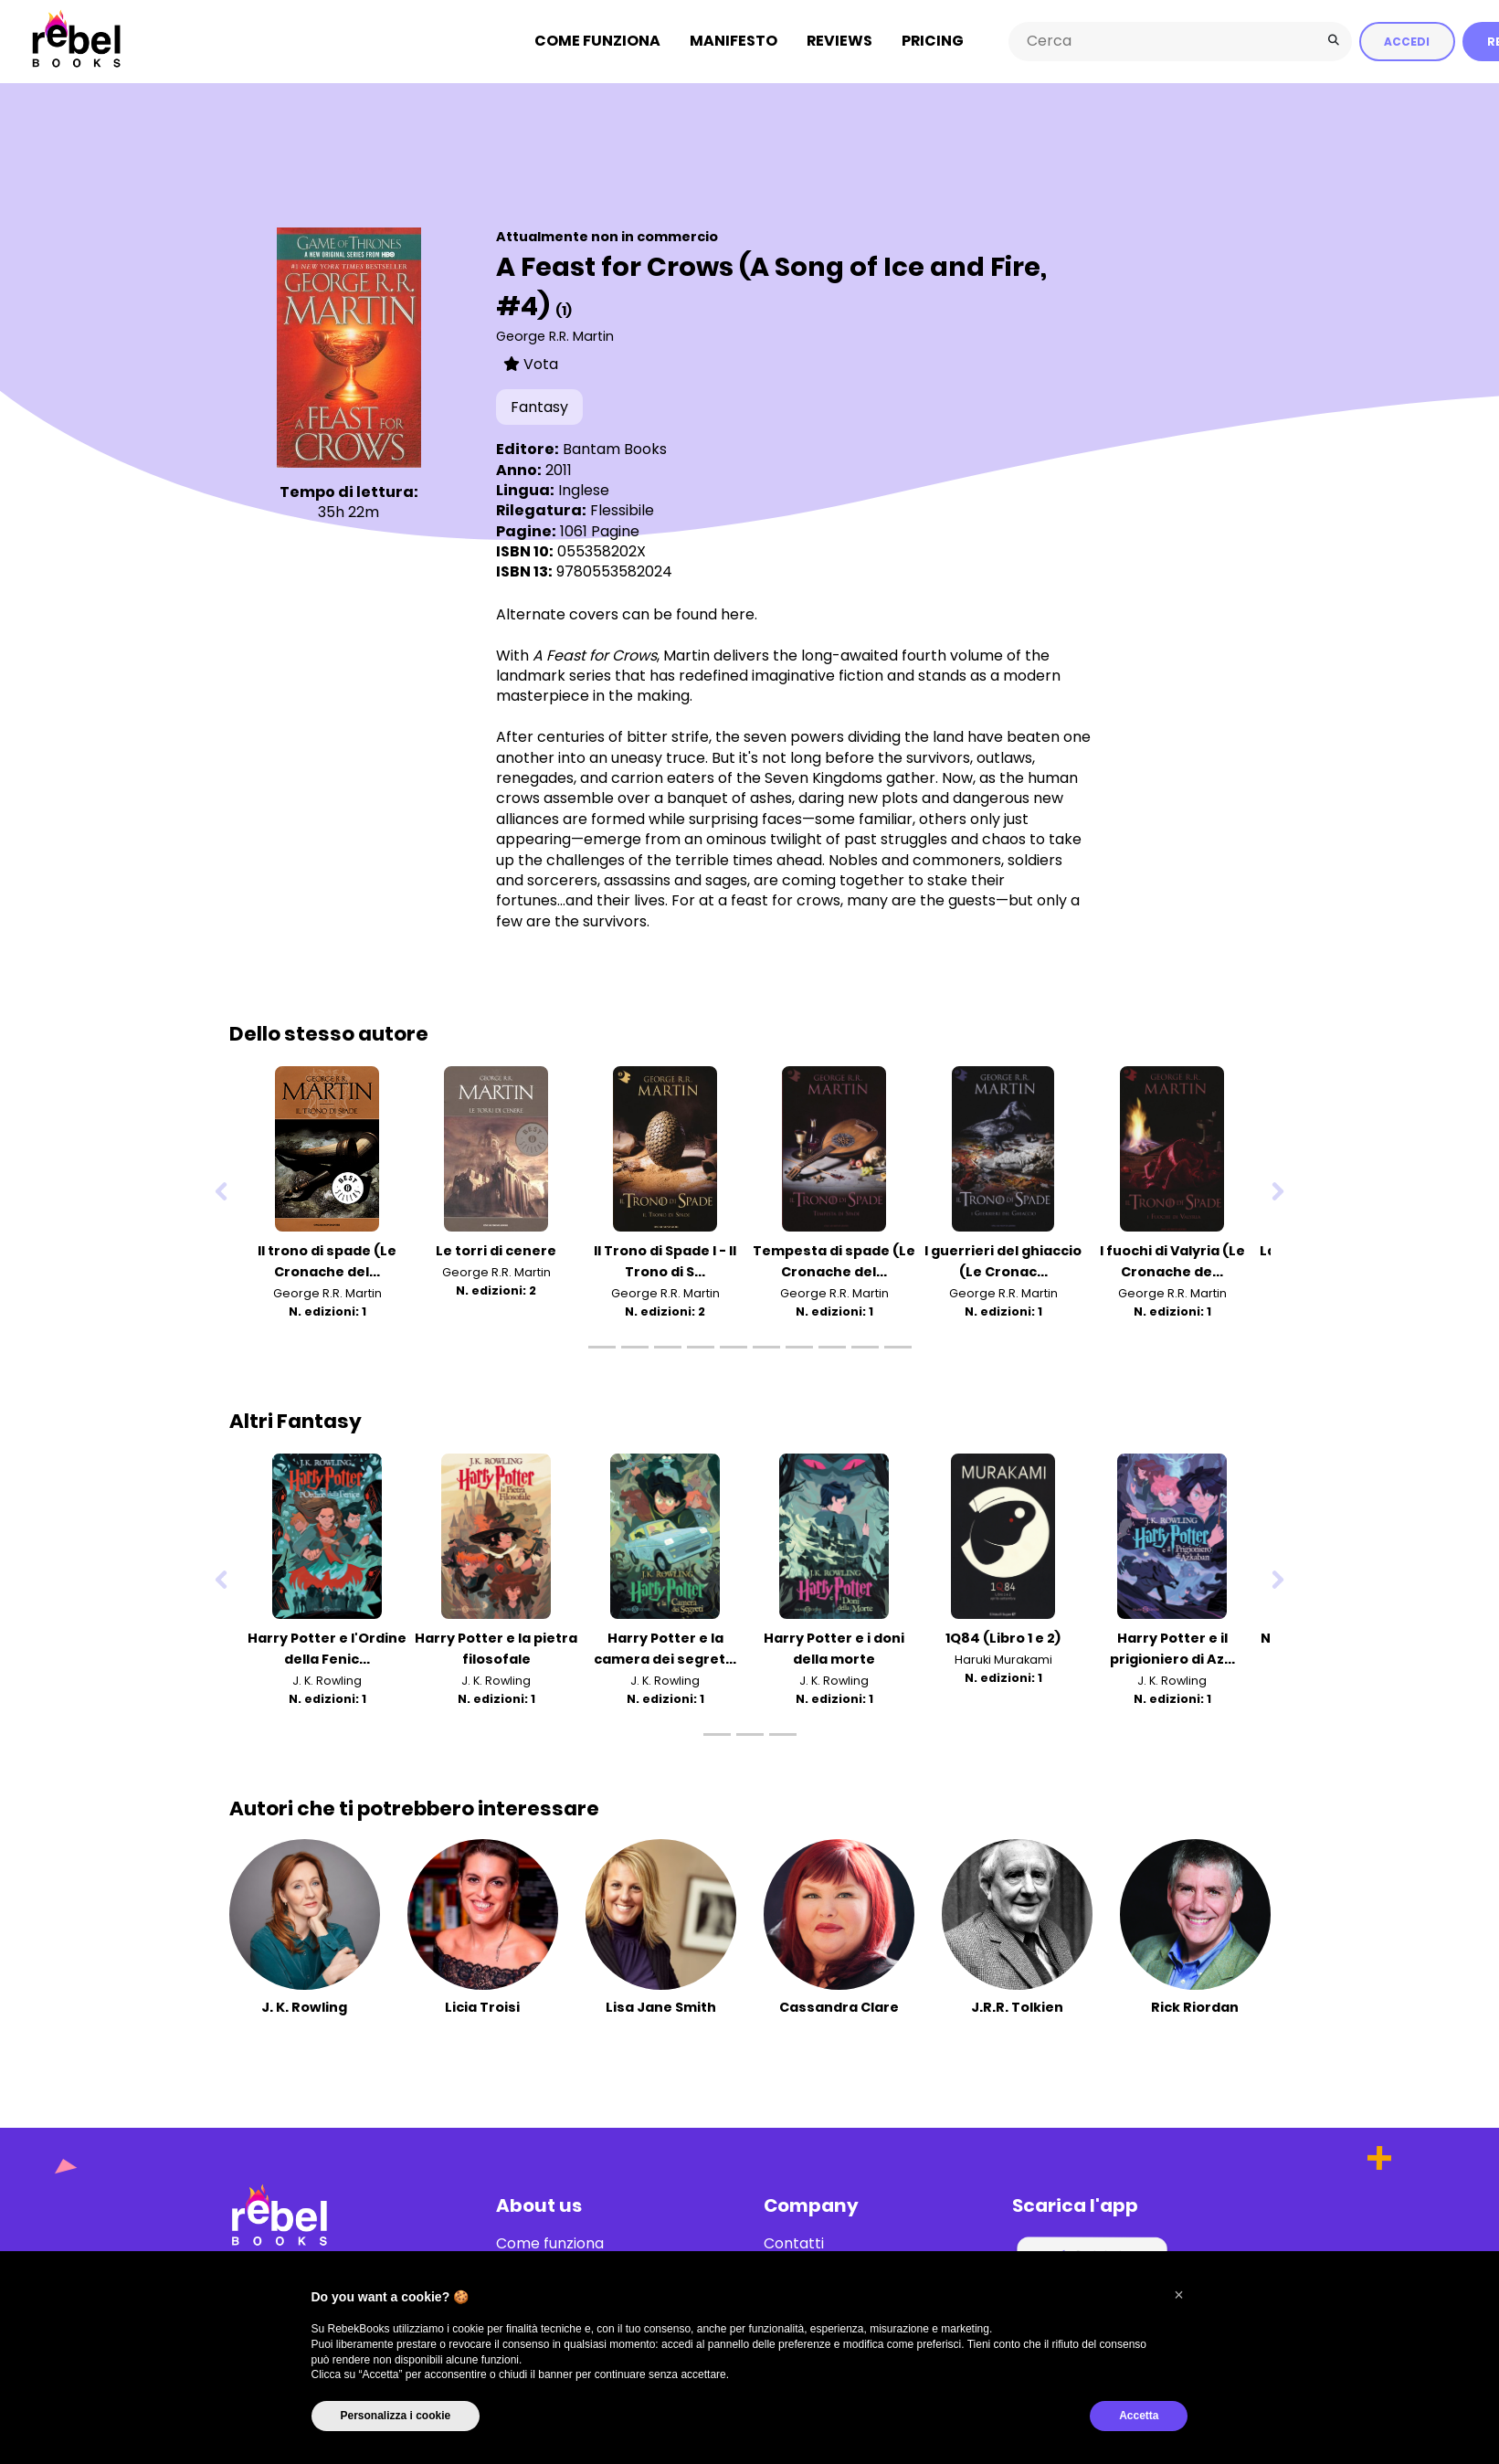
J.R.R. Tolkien (1017, 2006)
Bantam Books (615, 448)
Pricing (933, 40)
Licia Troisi (482, 2006)
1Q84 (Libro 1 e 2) (1003, 1637)
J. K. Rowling (327, 1679)
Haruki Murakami (1003, 1658)
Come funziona (597, 40)
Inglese (583, 489)
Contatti (794, 2243)
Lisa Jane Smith (661, 2006)
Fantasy (539, 406)
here (738, 613)
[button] (1179, 2295)
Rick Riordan (1195, 2006)
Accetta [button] (1138, 2415)
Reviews (839, 40)
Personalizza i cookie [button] (396, 2415)
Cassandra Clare (839, 2006)
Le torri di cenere (496, 1250)
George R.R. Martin (555, 335)
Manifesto (733, 40)
